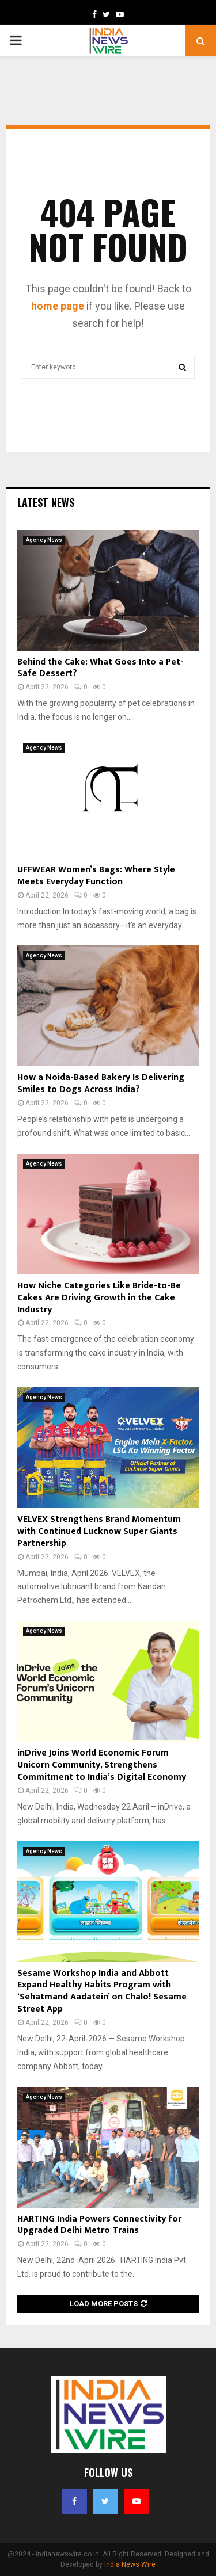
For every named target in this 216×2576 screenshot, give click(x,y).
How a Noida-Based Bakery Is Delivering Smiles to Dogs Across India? (100, 1083)
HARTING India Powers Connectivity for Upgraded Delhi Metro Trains (99, 2225)
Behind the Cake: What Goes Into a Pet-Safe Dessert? (100, 668)
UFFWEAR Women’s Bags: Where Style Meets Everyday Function (96, 876)
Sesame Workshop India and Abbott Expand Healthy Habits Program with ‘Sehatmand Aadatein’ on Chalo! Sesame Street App (102, 1991)
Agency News (44, 540)
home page (57, 306)
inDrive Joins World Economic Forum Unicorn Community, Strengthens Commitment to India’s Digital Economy (101, 1765)
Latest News (45, 502)
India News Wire (130, 2564)
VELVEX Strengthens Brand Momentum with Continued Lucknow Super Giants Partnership (99, 1531)
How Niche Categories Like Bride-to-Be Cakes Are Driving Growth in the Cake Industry (99, 1298)
